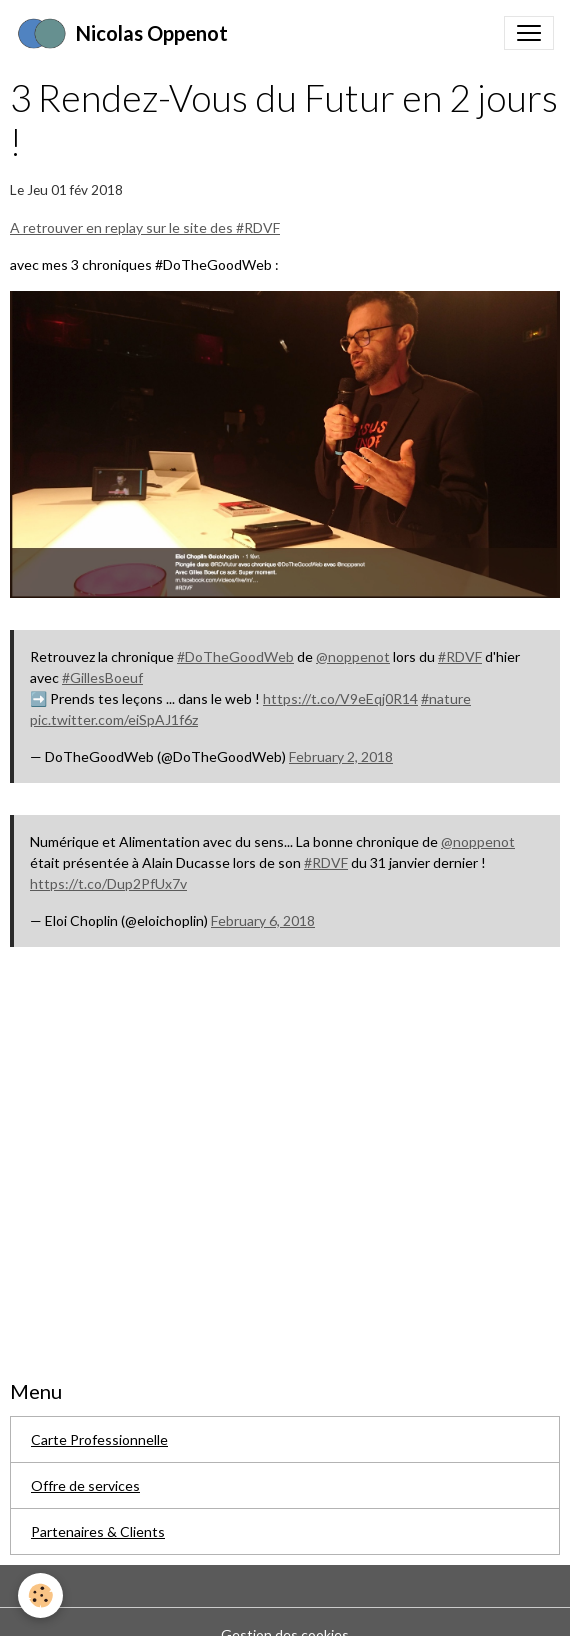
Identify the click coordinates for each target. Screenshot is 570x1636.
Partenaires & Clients (98, 1531)
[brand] (122, 33)
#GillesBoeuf (102, 677)
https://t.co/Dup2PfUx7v (108, 883)
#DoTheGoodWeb (235, 656)
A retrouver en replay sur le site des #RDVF (145, 227)
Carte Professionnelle (99, 1439)
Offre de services (85, 1485)
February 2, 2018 (341, 756)
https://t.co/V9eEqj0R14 (340, 698)
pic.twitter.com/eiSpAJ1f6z (114, 719)
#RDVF (460, 656)
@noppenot (353, 656)
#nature (446, 698)
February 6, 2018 (263, 920)
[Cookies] (40, 1595)
